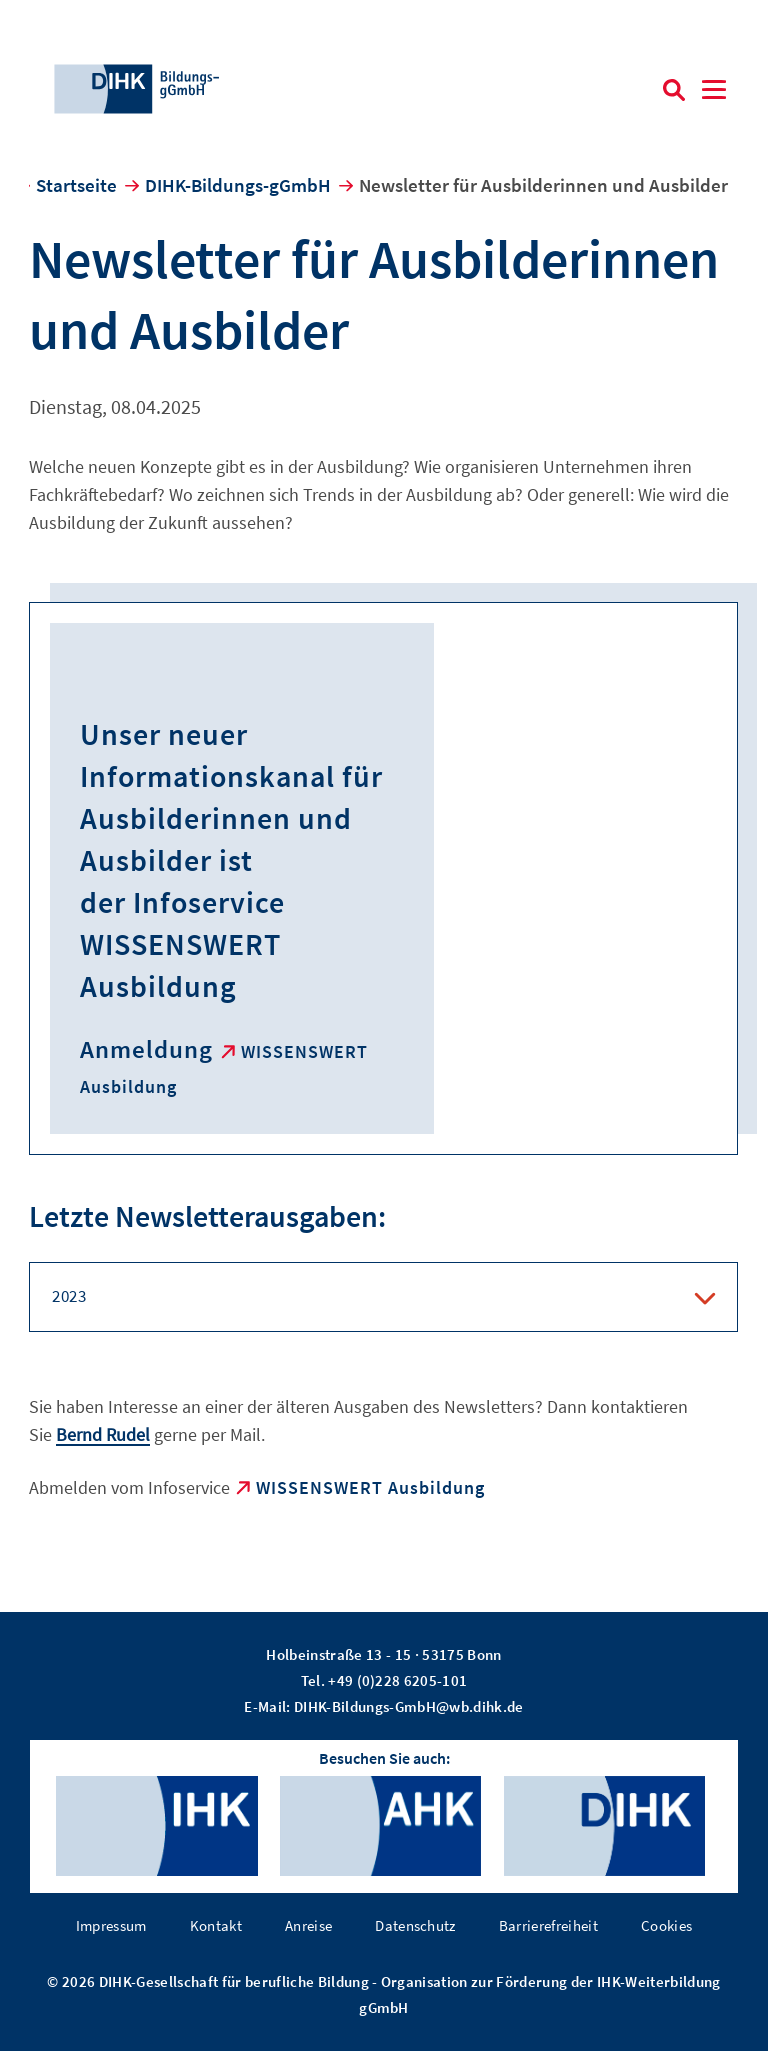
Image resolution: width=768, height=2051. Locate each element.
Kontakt (216, 1925)
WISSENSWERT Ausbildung (370, 1487)
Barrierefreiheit (548, 1925)
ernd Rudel (108, 1434)
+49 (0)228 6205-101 (397, 1680)
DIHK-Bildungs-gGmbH (238, 185)
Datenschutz (415, 1925)
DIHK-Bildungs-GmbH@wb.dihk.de (409, 1706)
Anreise (308, 1925)
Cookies (666, 1925)
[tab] (383, 1297)
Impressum (111, 1925)
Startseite (76, 185)
